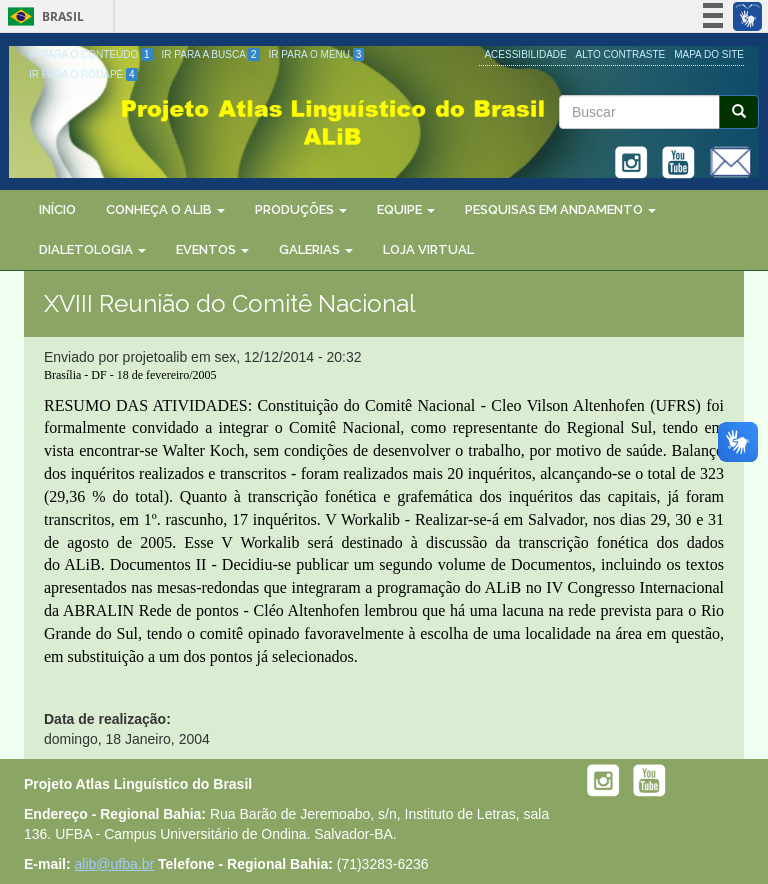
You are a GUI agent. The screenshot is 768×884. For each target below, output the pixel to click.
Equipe (406, 209)
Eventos (212, 249)
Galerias (316, 249)
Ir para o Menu (317, 54)
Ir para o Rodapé (83, 74)
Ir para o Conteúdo (91, 54)
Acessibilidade (525, 54)
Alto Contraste (621, 54)
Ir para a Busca (211, 54)
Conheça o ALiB (165, 209)
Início (57, 209)
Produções (301, 209)
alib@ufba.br (115, 864)
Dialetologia (92, 249)
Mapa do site (709, 54)
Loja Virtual (428, 249)
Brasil (42, 16)
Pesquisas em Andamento (560, 209)
